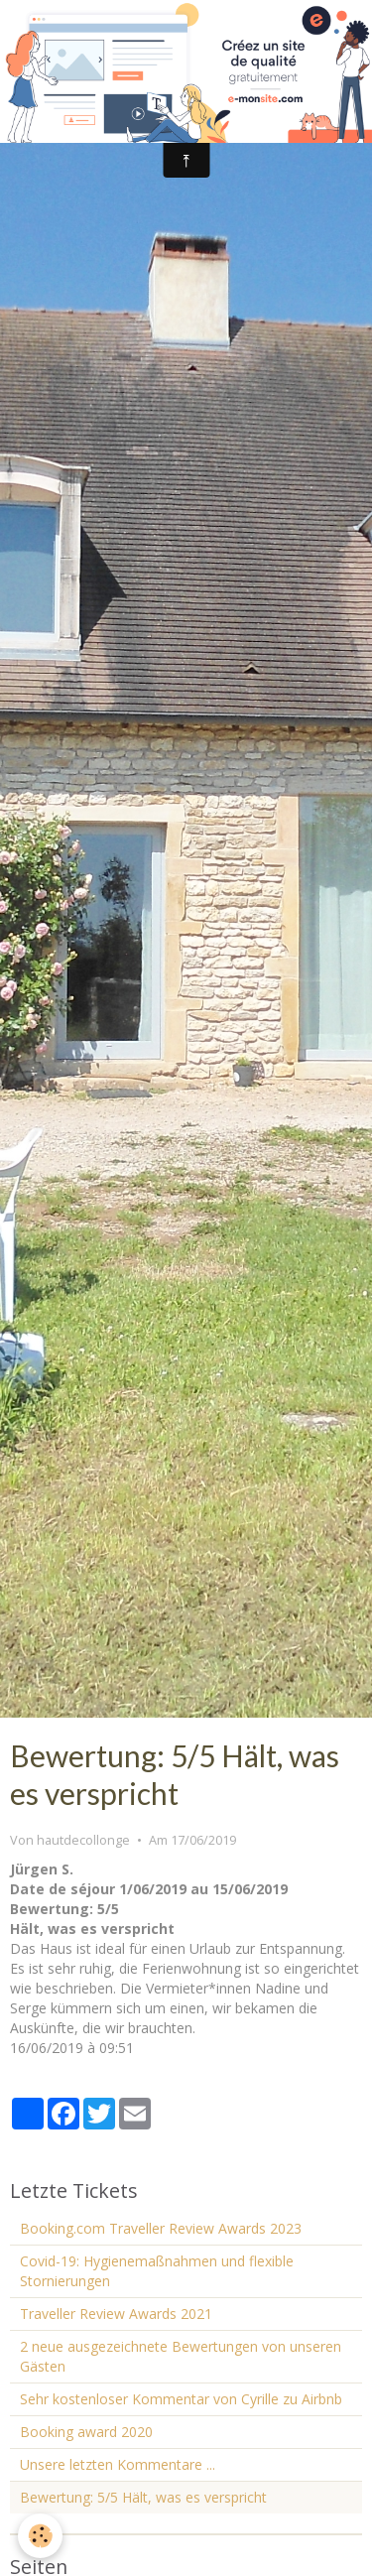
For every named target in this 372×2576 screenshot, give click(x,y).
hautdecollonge (83, 1840)
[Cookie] (40, 2535)
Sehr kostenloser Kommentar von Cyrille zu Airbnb (181, 2398)
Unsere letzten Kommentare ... (117, 2464)
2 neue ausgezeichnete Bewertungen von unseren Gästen (180, 2356)
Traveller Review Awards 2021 (116, 2313)
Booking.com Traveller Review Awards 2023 (161, 2228)
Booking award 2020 (86, 2431)
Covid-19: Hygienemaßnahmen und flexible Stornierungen (157, 2271)
